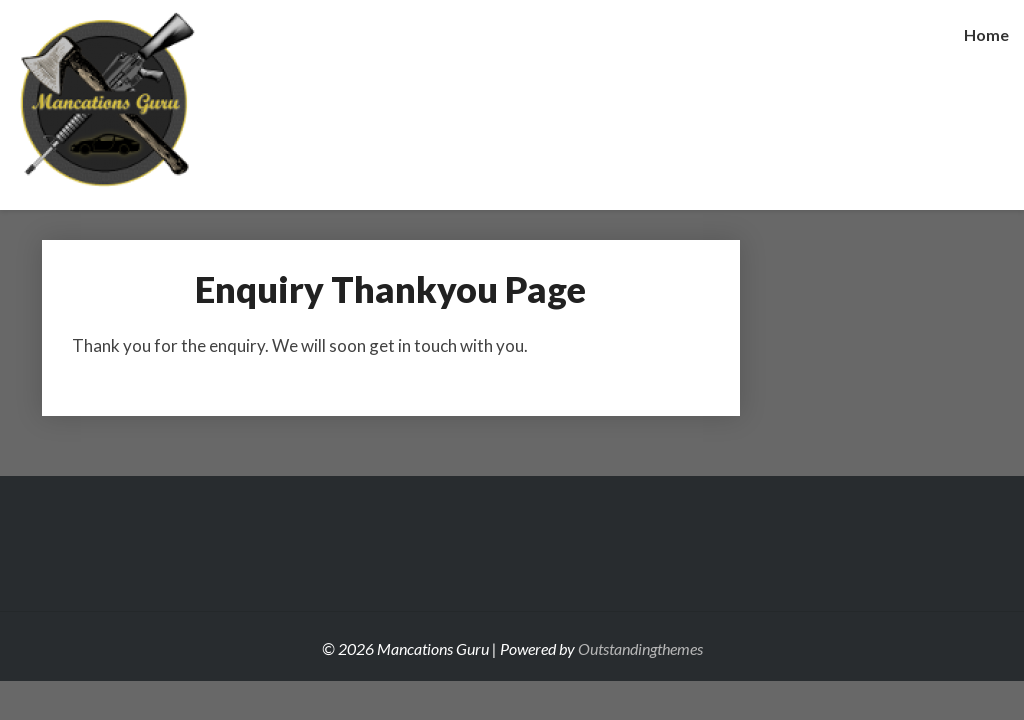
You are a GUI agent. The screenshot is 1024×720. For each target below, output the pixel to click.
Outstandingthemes (640, 648)
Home (986, 34)
